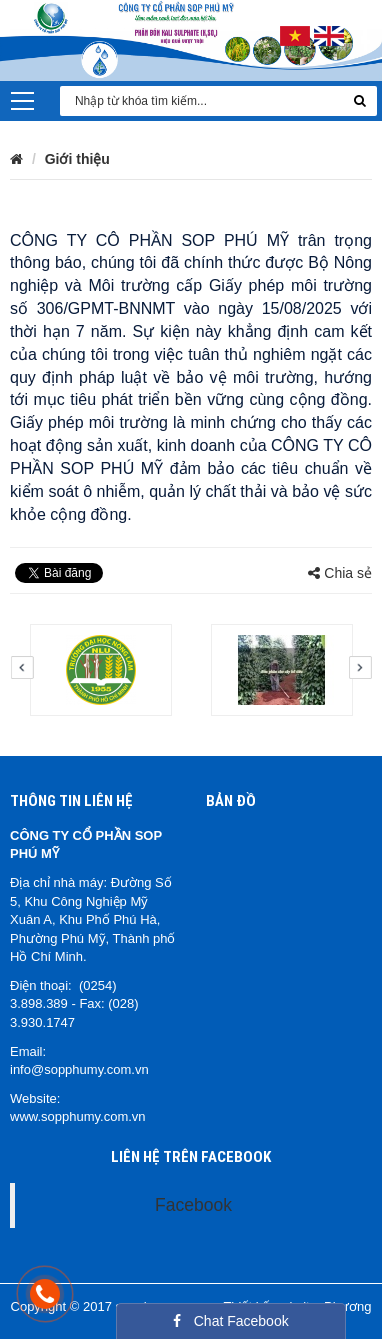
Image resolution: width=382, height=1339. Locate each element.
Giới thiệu (77, 159)
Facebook (193, 1205)
